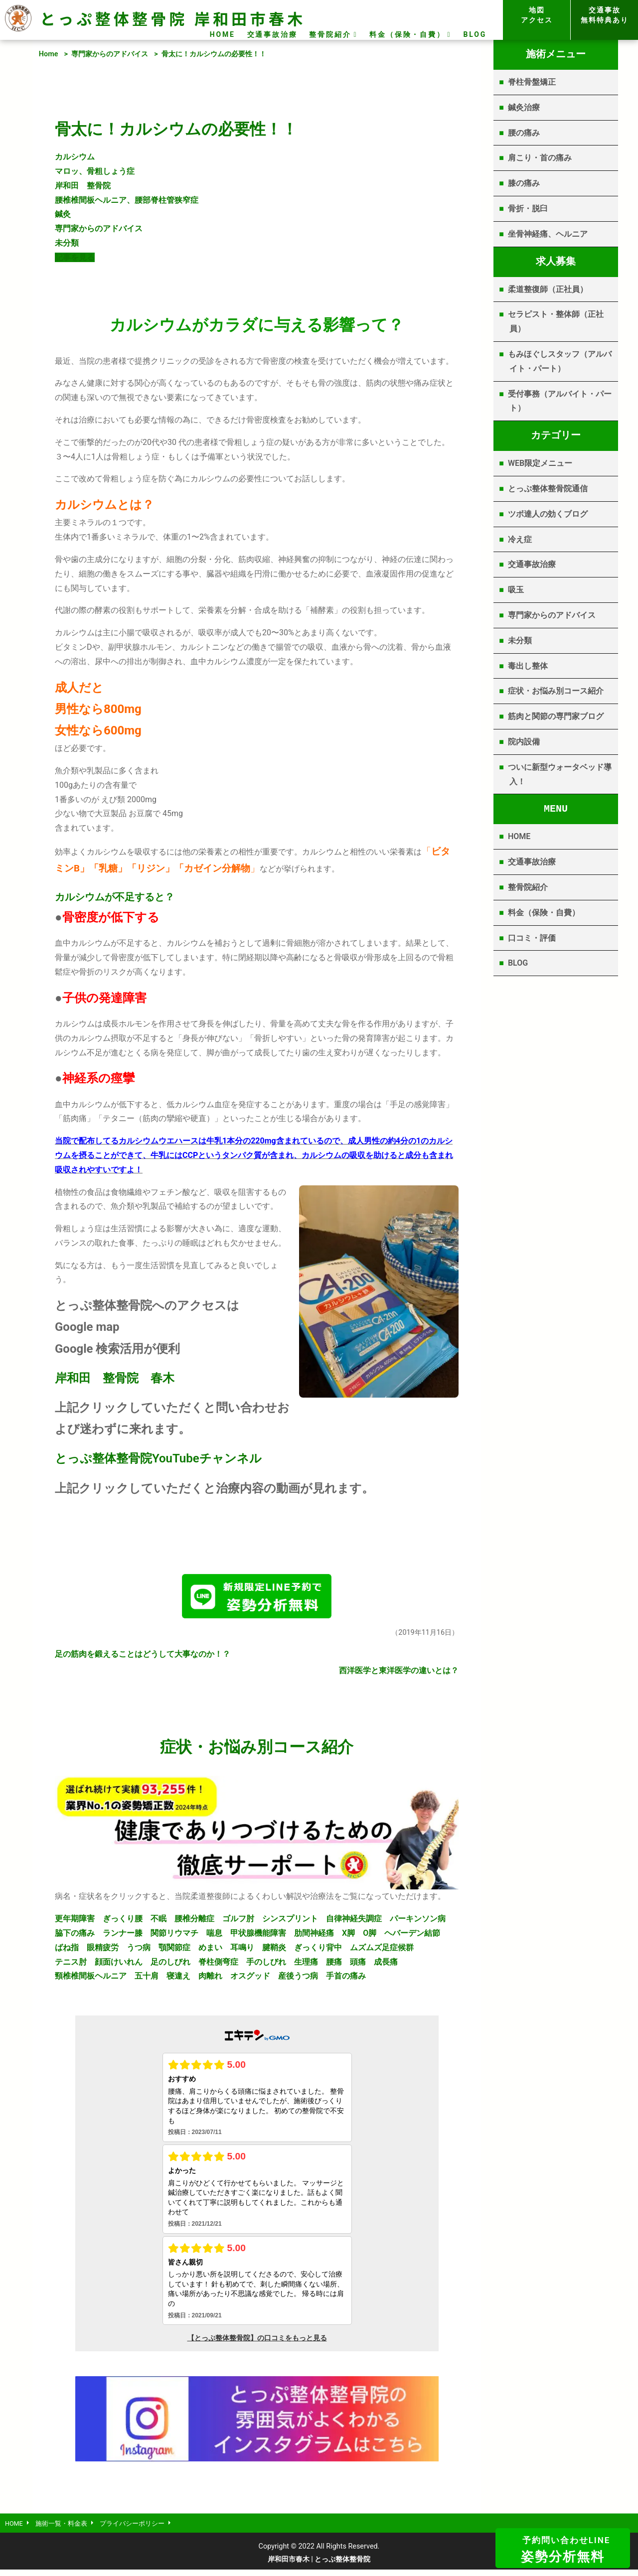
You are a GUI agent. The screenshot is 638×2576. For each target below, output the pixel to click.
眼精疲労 (103, 1951)
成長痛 (386, 1966)
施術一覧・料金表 (68, 2529)
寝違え (178, 1980)
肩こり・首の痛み (540, 157)
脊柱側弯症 (218, 1966)
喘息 (214, 1937)
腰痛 (334, 1966)
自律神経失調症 (354, 1922)
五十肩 (147, 1980)
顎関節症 (174, 1951)
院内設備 (524, 741)
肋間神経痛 (314, 1937)
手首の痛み (346, 1980)
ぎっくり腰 (123, 1922)
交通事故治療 (272, 34)
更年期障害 (75, 1922)
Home (48, 54)
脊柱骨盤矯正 (532, 82)
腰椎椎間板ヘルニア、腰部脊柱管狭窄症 (126, 200)
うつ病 (139, 1951)
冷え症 (520, 539)
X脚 (348, 1937)
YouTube (175, 1458)
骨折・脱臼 (528, 208)
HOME (222, 34)
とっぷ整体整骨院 (103, 1458)
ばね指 (67, 1951)
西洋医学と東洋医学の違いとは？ (399, 1674)
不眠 (158, 1922)
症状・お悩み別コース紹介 (556, 691)
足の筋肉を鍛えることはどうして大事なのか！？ (142, 1658)
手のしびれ (266, 1966)
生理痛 (306, 1966)
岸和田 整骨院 (83, 185)
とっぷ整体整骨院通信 (548, 488)
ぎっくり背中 (318, 1951)
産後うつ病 (298, 1980)
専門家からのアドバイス (109, 54)
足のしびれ (170, 1966)
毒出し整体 (528, 666)
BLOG (475, 34)
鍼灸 (63, 214)
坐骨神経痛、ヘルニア (548, 234)
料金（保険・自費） (407, 34)
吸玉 (516, 589)
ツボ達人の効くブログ (548, 514)
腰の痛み (524, 133)
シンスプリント (290, 1922)
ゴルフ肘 (238, 1922)
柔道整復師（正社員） (548, 289)
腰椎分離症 (194, 1922)
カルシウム (75, 156)
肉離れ (210, 1980)
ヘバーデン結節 (412, 1937)
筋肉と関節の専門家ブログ (556, 716)
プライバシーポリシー (145, 2529)
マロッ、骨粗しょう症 (95, 171)
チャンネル (230, 1458)
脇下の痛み (75, 1937)
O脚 (369, 1937)
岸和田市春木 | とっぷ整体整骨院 (319, 2566)
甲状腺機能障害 (258, 1937)
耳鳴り (242, 1951)
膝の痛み (524, 183)
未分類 (67, 243)
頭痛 (358, 1966)
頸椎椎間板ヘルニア (91, 1980)
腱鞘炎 (274, 1951)
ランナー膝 (123, 1937)
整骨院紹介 (330, 34)
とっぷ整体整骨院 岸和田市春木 (173, 18)
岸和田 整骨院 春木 (114, 1378)
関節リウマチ (174, 1937)
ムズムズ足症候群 (382, 1951)
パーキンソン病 (418, 1922)
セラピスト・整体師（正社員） (556, 321)
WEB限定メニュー (540, 463)
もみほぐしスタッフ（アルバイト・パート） (560, 361)
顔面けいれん (119, 1966)
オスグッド (250, 1980)
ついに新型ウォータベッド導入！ (560, 774)
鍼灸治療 (524, 107)
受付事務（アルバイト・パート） (560, 401)
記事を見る (75, 257)
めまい (210, 1951)
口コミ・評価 (532, 938)
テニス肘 (71, 1966)
